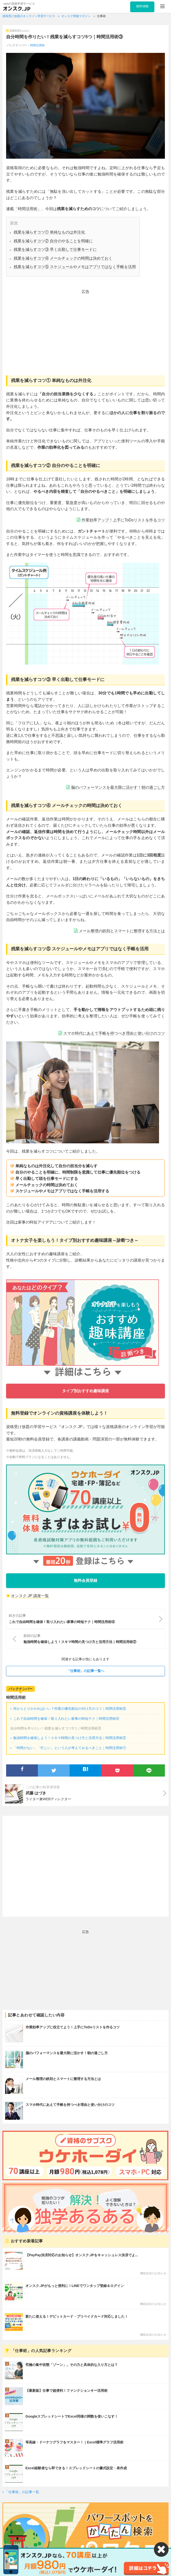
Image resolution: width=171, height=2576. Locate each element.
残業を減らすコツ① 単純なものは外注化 (49, 232)
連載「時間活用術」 (23, 209)
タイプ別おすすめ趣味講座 (85, 1391)
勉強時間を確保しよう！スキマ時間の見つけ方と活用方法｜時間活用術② (69, 1738)
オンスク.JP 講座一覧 (30, 1596)
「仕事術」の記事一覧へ (85, 1671)
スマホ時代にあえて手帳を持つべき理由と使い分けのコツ (114, 1033)
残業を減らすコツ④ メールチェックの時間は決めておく (63, 258)
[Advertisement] (85, 329)
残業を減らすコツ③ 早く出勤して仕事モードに (55, 249)
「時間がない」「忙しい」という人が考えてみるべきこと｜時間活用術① (69, 1748)
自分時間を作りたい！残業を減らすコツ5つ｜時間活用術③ (64, 36)
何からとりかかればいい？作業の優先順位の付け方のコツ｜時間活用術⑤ (69, 1709)
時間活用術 (37, 45)
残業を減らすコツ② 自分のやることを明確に (53, 241)
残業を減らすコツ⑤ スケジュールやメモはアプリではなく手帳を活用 (75, 267)
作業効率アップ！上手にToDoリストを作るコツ (123, 520)
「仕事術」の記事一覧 (22, 2492)
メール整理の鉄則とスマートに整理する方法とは (122, 931)
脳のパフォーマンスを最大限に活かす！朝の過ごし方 (118, 787)
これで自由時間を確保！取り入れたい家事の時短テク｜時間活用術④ (66, 1719)
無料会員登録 (85, 1580)
